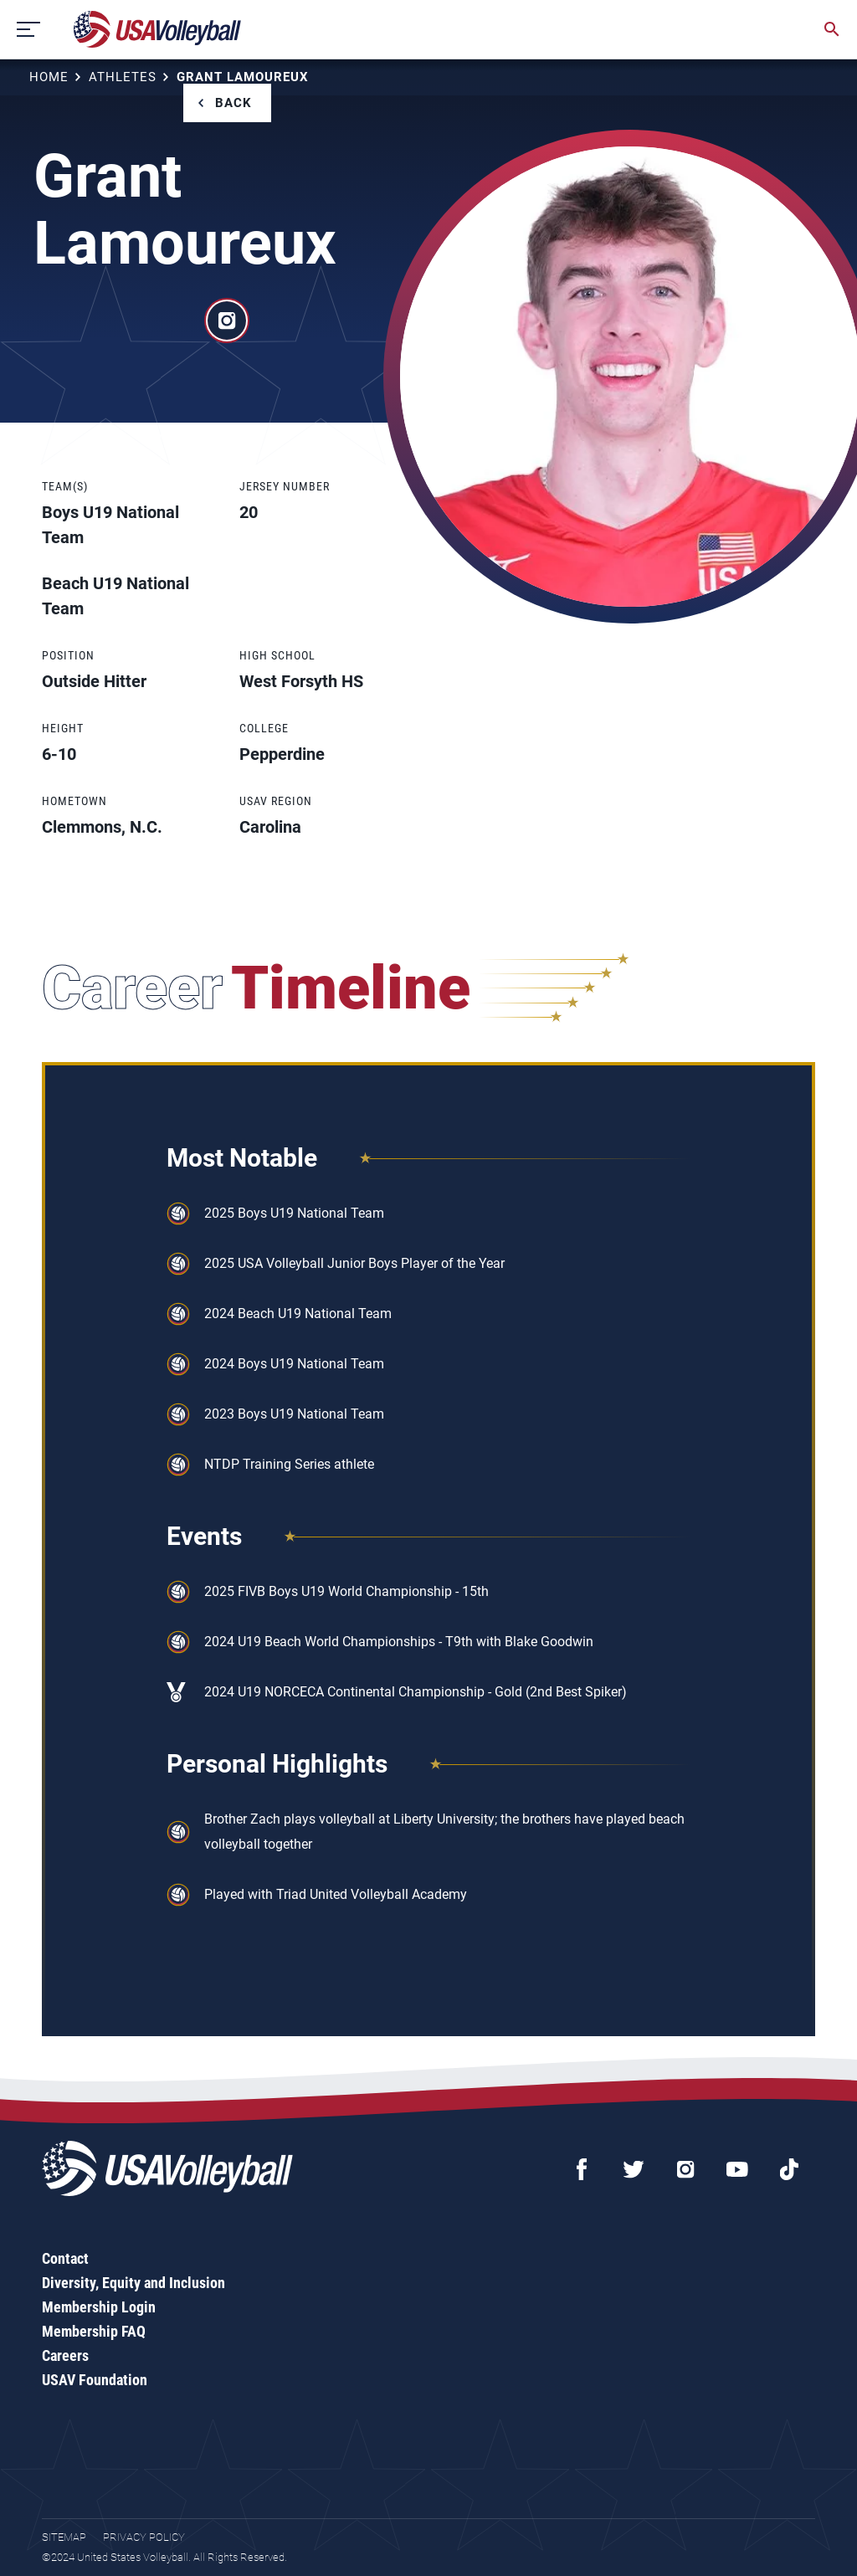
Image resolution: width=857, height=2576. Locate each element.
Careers (65, 2355)
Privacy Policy (144, 2537)
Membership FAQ (94, 2331)
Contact (65, 2258)
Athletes (123, 77)
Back (233, 102)
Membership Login (99, 2307)
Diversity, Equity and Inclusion (133, 2282)
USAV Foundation (94, 2380)
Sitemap (64, 2537)
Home (49, 77)
